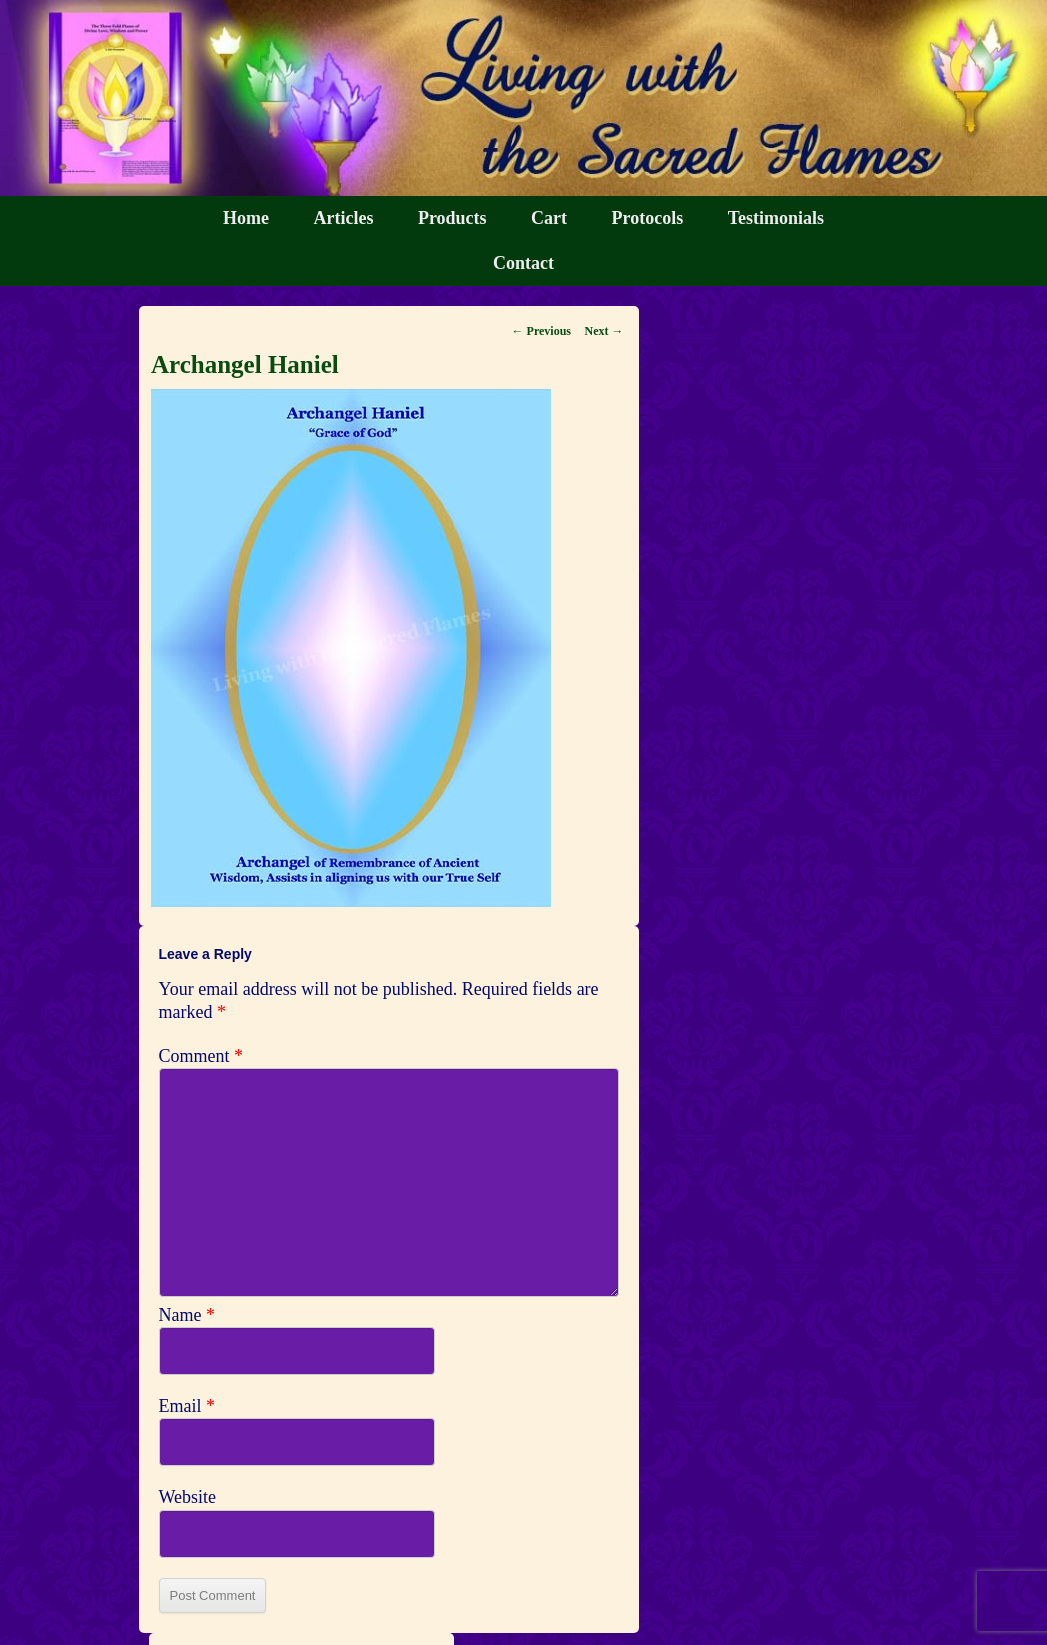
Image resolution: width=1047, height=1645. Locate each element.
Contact (523, 263)
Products (452, 218)
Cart (549, 218)
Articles (343, 218)
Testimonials (776, 218)
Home (246, 218)
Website (188, 1497)
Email (187, 1406)
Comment (201, 1056)
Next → (604, 331)
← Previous (541, 331)
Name (187, 1315)
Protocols (648, 218)
